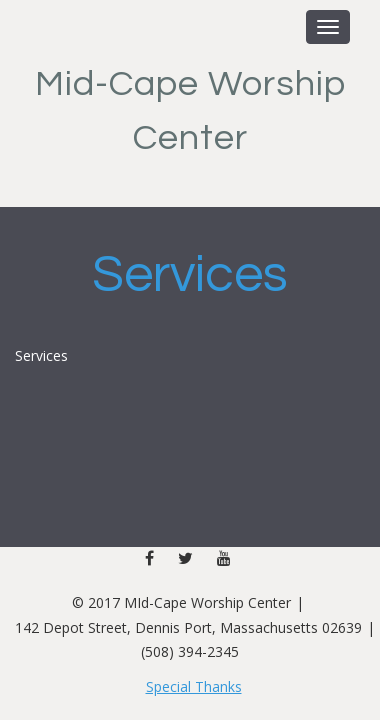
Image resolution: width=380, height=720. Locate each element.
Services (190, 275)
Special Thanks (194, 686)
